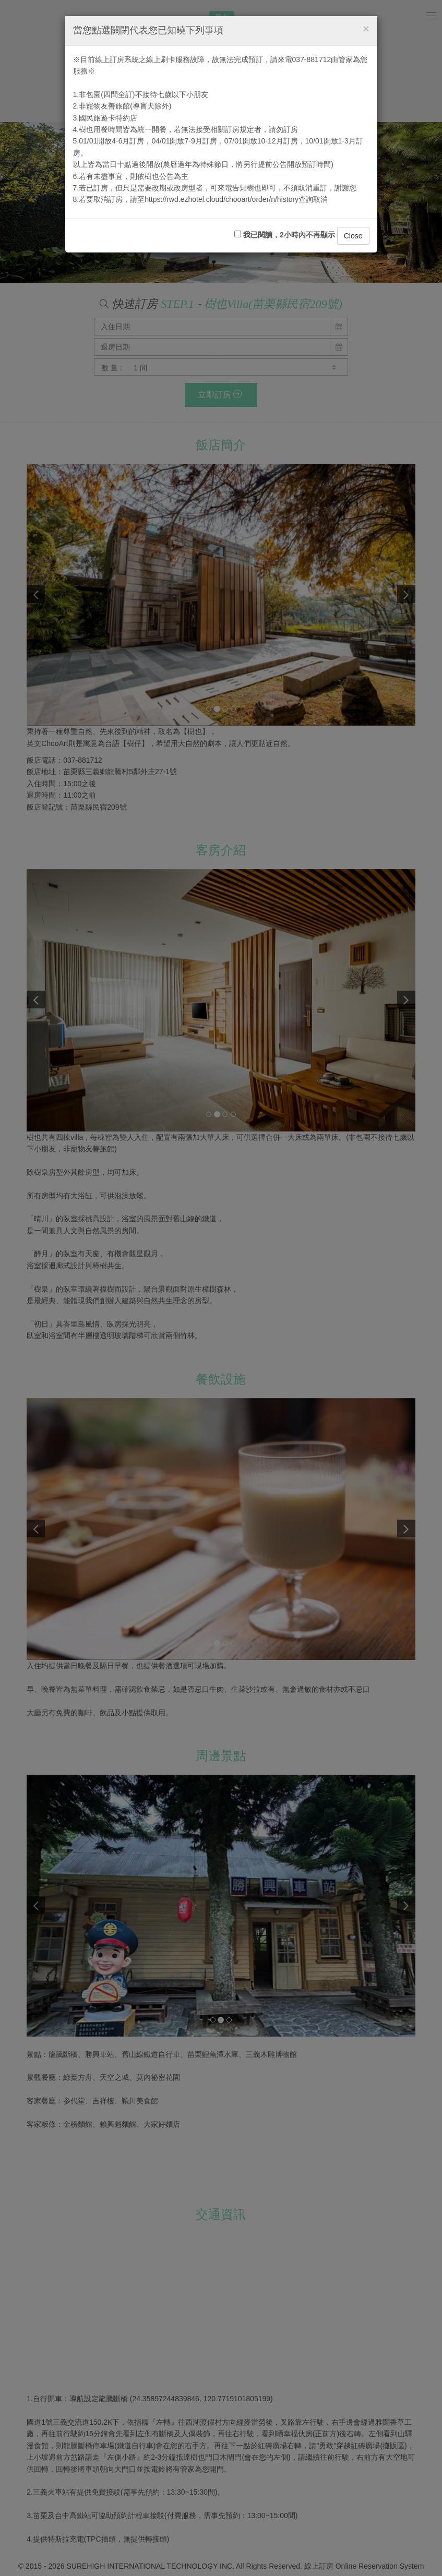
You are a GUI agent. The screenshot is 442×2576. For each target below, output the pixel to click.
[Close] (366, 28)
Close (353, 236)
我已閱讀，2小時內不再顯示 (284, 235)
